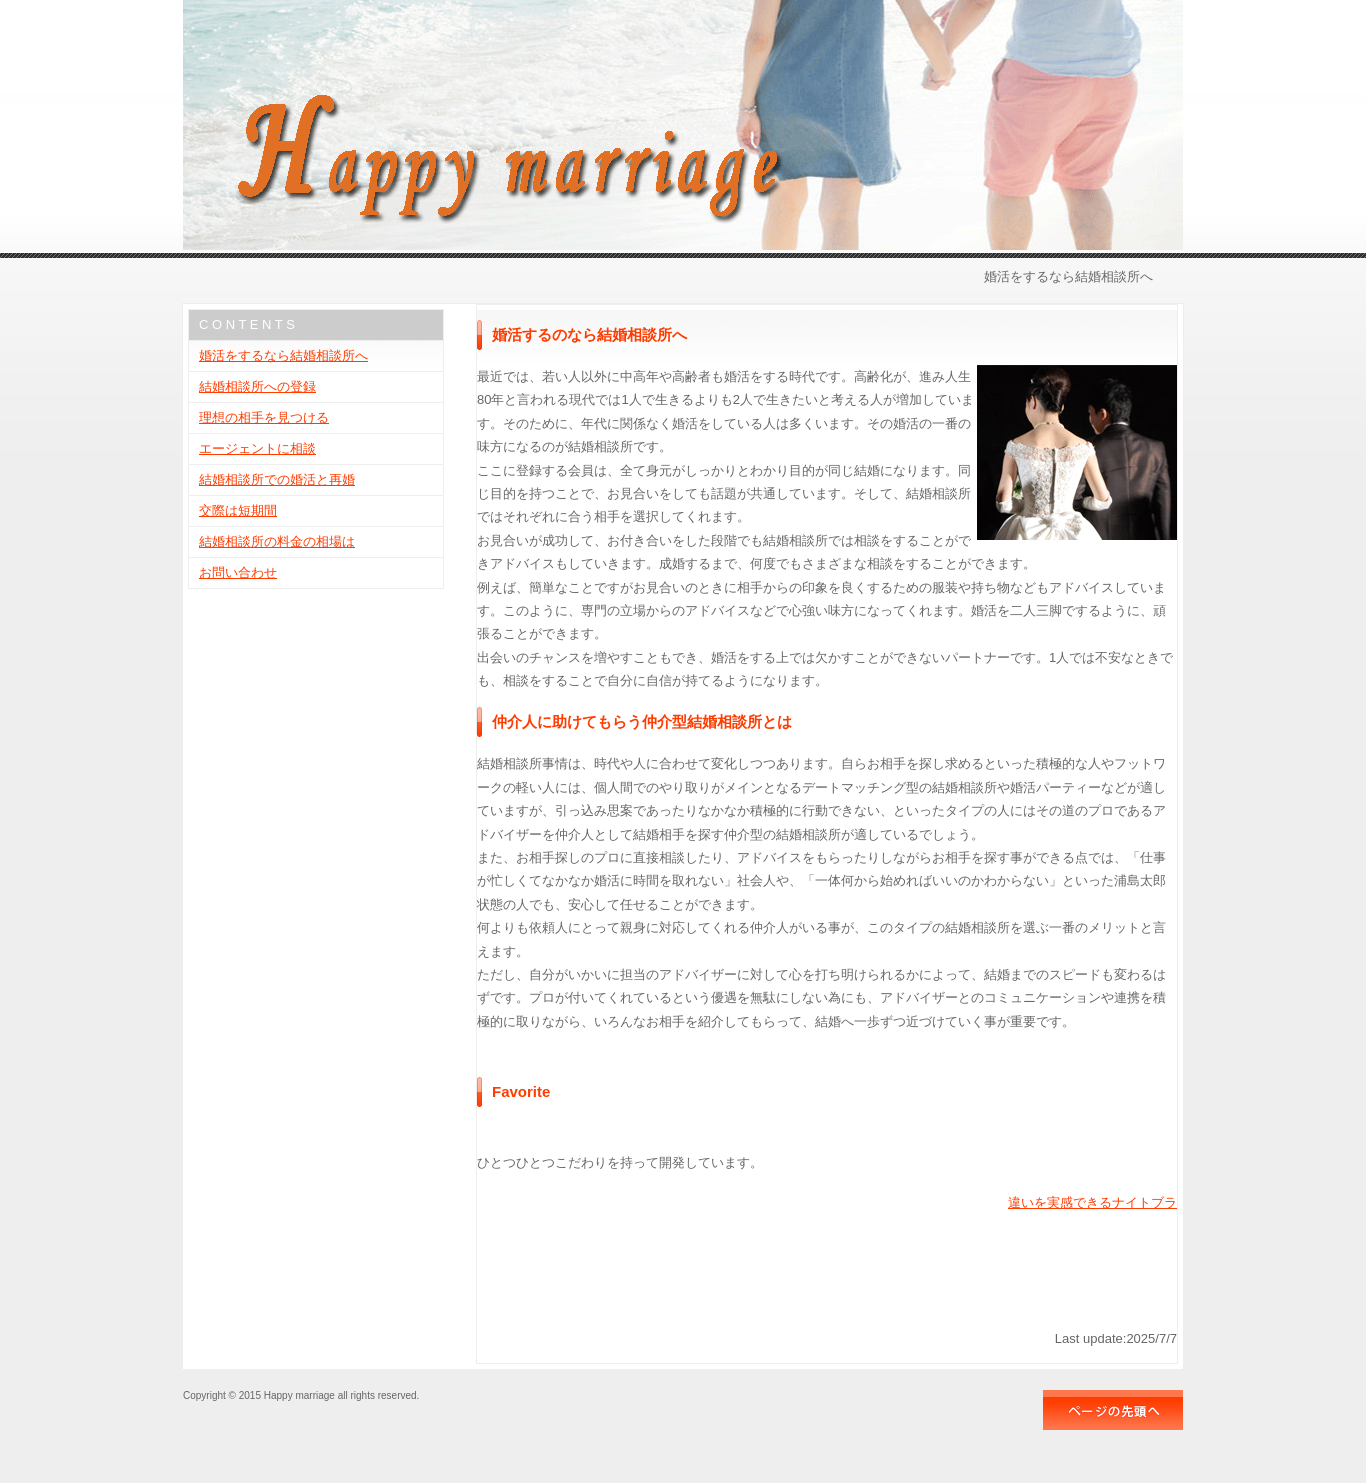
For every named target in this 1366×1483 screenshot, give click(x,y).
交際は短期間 (238, 510)
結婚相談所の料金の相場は (277, 541)
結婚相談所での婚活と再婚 (277, 479)
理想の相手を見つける (264, 417)
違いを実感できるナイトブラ (1092, 1202)
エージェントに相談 (257, 448)
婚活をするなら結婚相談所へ (283, 355)
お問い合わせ (238, 572)
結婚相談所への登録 (257, 386)
